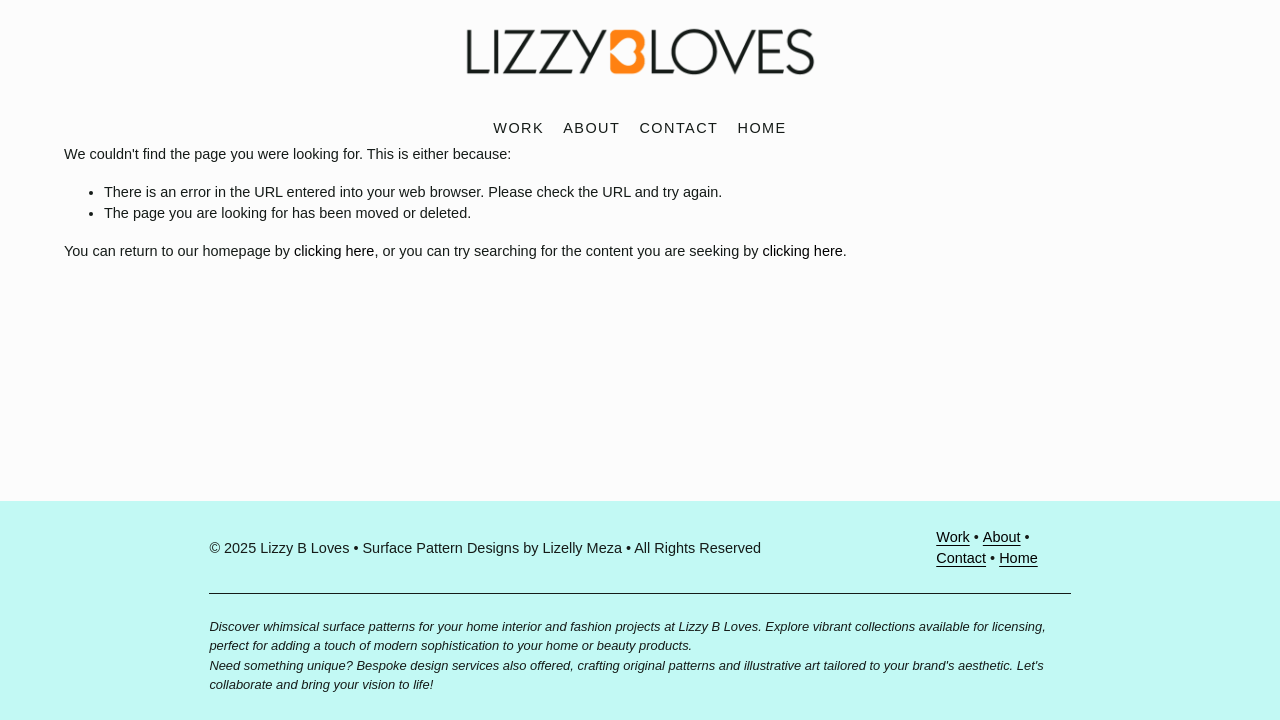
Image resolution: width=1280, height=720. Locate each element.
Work (518, 128)
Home (762, 128)
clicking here (334, 251)
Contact (678, 128)
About (591, 128)
